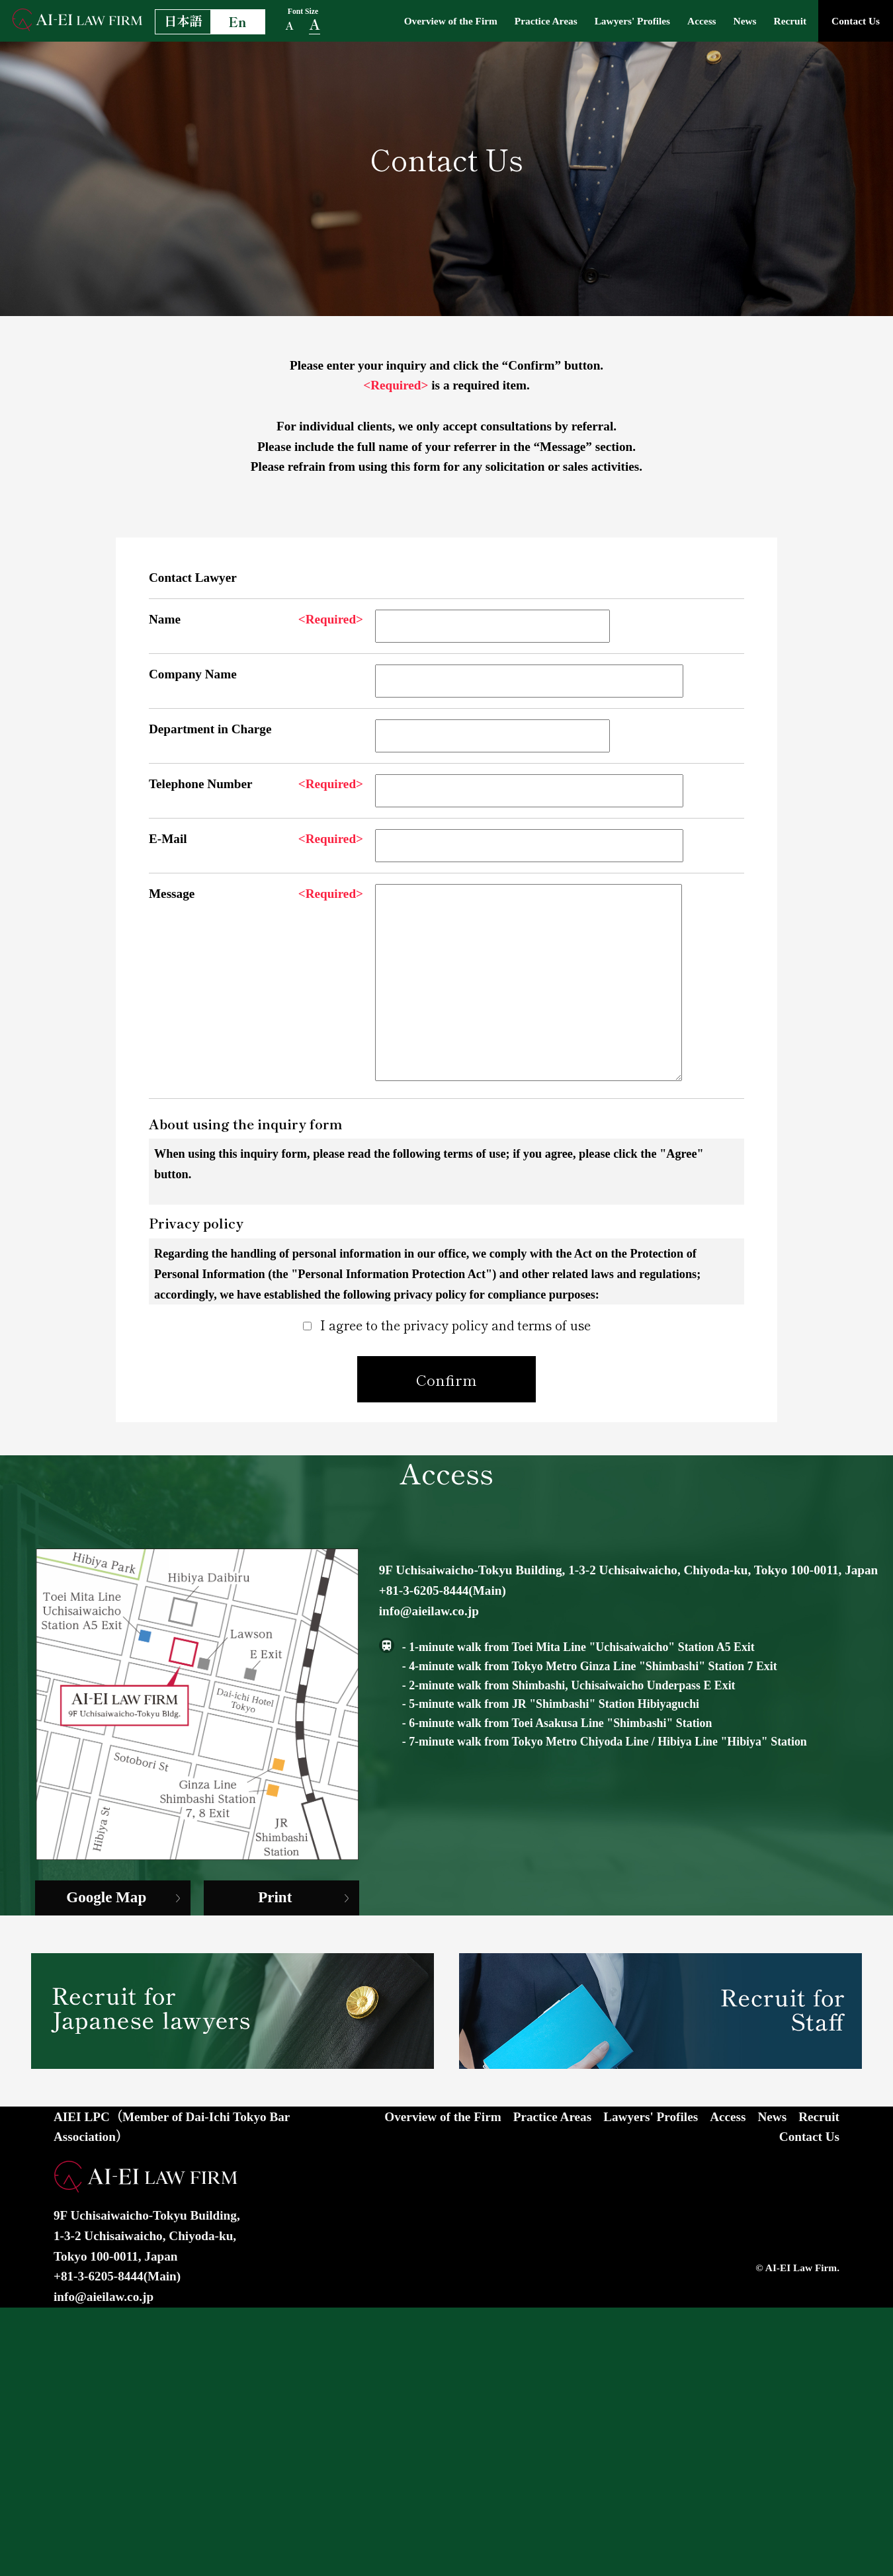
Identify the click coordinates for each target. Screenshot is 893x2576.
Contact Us (852, 20)
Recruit (780, 20)
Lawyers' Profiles (606, 20)
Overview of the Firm (403, 20)
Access (683, 20)
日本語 (183, 20)
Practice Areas (510, 20)
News (731, 20)
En (237, 22)
